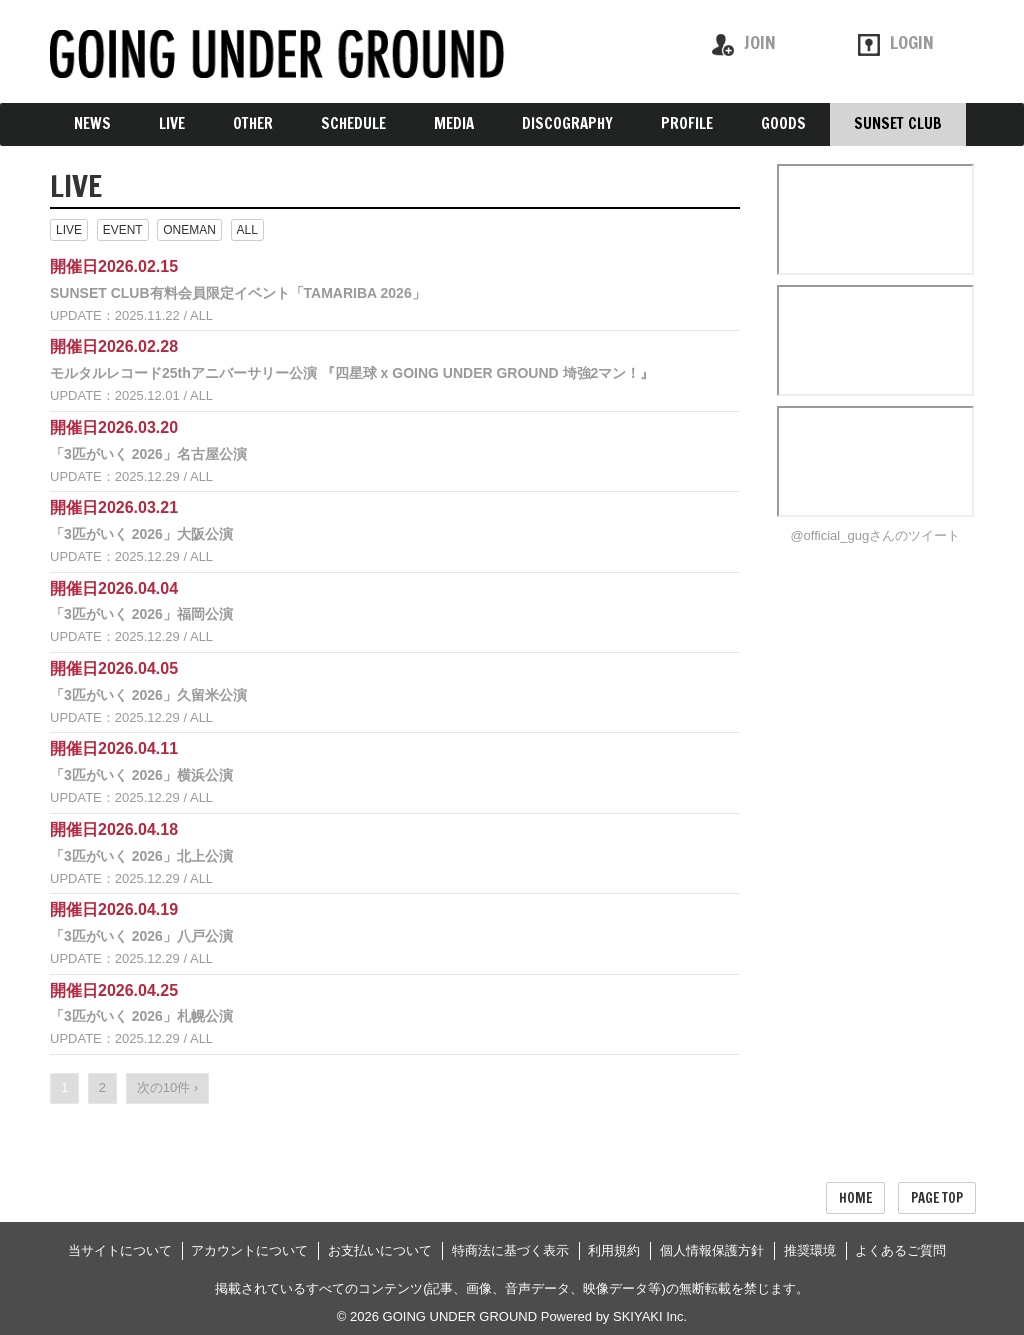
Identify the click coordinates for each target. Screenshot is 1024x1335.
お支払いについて (380, 1250)
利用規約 (614, 1250)
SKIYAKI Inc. (650, 1316)
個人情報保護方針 (712, 1250)
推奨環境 (810, 1250)
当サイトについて (120, 1250)
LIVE (69, 230)
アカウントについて (249, 1250)
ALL (247, 230)
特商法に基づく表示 (510, 1250)
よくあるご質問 (900, 1250)
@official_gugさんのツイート (875, 535)
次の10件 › (167, 1087)
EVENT (123, 230)
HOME (855, 1198)
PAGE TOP (937, 1198)
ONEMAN (189, 230)
